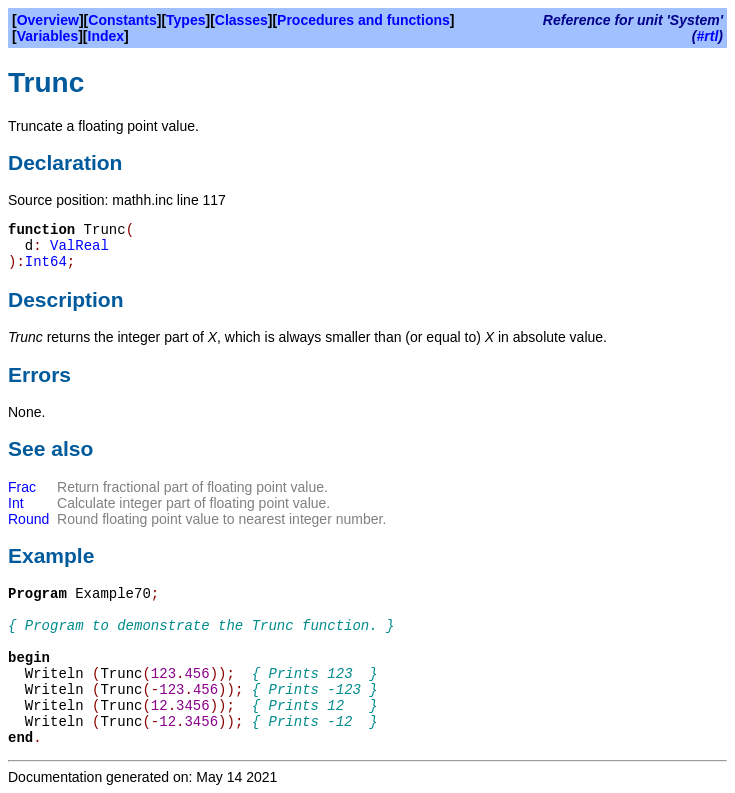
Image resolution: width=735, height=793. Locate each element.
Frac (22, 487)
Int (16, 503)
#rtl (708, 36)
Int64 (46, 262)
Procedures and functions (363, 20)
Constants (122, 20)
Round (28, 519)
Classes (241, 20)
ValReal (79, 246)
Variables (48, 36)
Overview (48, 20)
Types (185, 20)
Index (106, 36)
